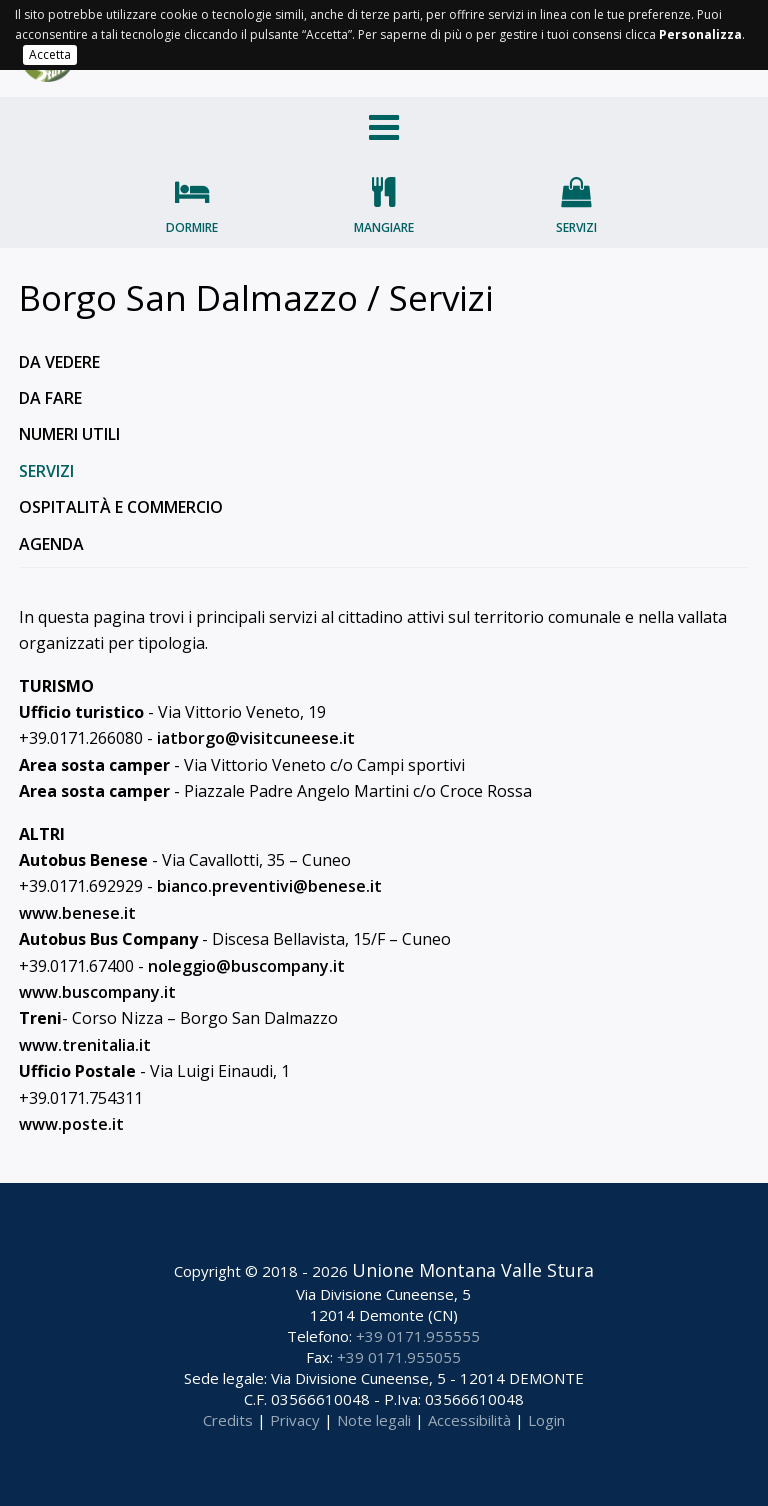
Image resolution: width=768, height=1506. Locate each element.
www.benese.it (77, 913)
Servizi (576, 227)
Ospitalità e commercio (121, 507)
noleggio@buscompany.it (246, 966)
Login (546, 1420)
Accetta (50, 54)
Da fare (50, 398)
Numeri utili (69, 434)
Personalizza (700, 34)
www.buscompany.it (97, 992)
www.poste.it (71, 1124)
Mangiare (384, 227)
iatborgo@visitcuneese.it (256, 738)
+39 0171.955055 (399, 1357)
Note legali (374, 1420)
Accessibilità (469, 1420)
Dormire (192, 227)
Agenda (51, 544)
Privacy (295, 1420)
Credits (228, 1420)
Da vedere (59, 362)
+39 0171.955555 (418, 1336)
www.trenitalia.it (85, 1045)
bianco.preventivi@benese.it (269, 886)
